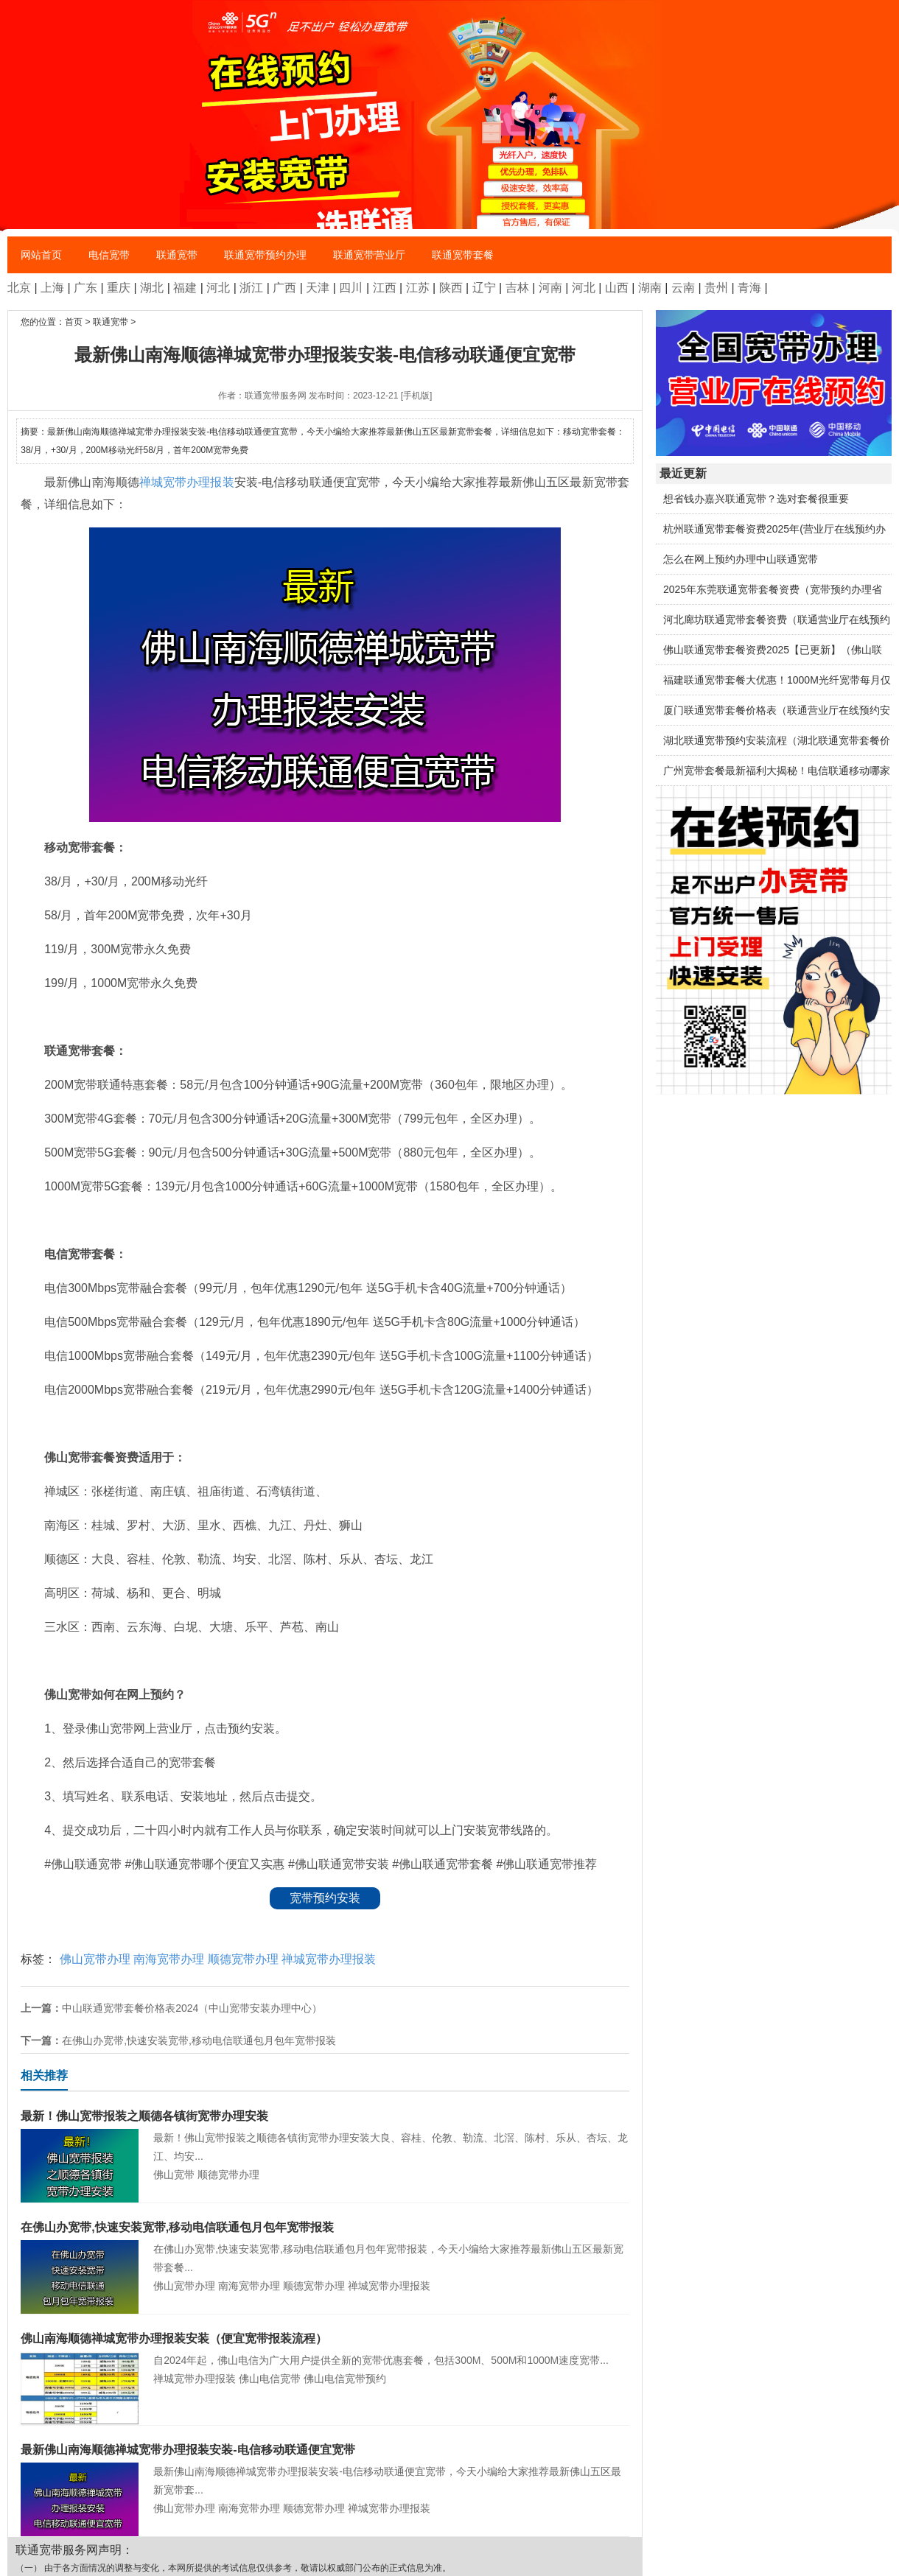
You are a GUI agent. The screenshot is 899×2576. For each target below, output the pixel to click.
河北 (218, 287)
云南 (683, 287)
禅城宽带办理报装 (186, 482)
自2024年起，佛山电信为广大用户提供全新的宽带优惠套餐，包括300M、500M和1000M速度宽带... (325, 2347)
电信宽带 (109, 255)
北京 (19, 287)
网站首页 (41, 255)
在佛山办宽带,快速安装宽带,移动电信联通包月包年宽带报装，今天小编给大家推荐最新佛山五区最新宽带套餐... (325, 2245)
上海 (52, 287)
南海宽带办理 (168, 1959)
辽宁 (484, 287)
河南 (550, 287)
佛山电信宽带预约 (345, 2378)
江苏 (418, 287)
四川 (351, 287)
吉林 (517, 287)
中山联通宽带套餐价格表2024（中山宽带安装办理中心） (192, 2008)
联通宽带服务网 (276, 395)
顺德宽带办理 (243, 1959)
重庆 (118, 287)
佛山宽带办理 (95, 1959)
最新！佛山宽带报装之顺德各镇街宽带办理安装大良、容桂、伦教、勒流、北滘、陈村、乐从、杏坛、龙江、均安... (325, 2134)
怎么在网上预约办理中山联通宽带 (740, 559)
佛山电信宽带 (270, 2378)
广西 (284, 287)
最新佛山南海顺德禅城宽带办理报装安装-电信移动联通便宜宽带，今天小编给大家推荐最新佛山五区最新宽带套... (325, 2468)
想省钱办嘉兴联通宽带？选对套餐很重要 (756, 499)
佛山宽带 (174, 2174)
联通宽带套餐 (463, 255)
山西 (617, 287)
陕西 (451, 287)
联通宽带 (176, 255)
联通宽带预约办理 (265, 255)
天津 (317, 287)
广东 (85, 287)
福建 (185, 287)
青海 (749, 287)
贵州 (716, 287)
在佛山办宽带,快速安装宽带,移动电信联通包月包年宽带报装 (199, 2040)
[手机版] (417, 395)
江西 (384, 287)
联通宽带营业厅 (369, 255)
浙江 (251, 287)
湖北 (152, 287)
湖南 (650, 287)
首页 (74, 322)
